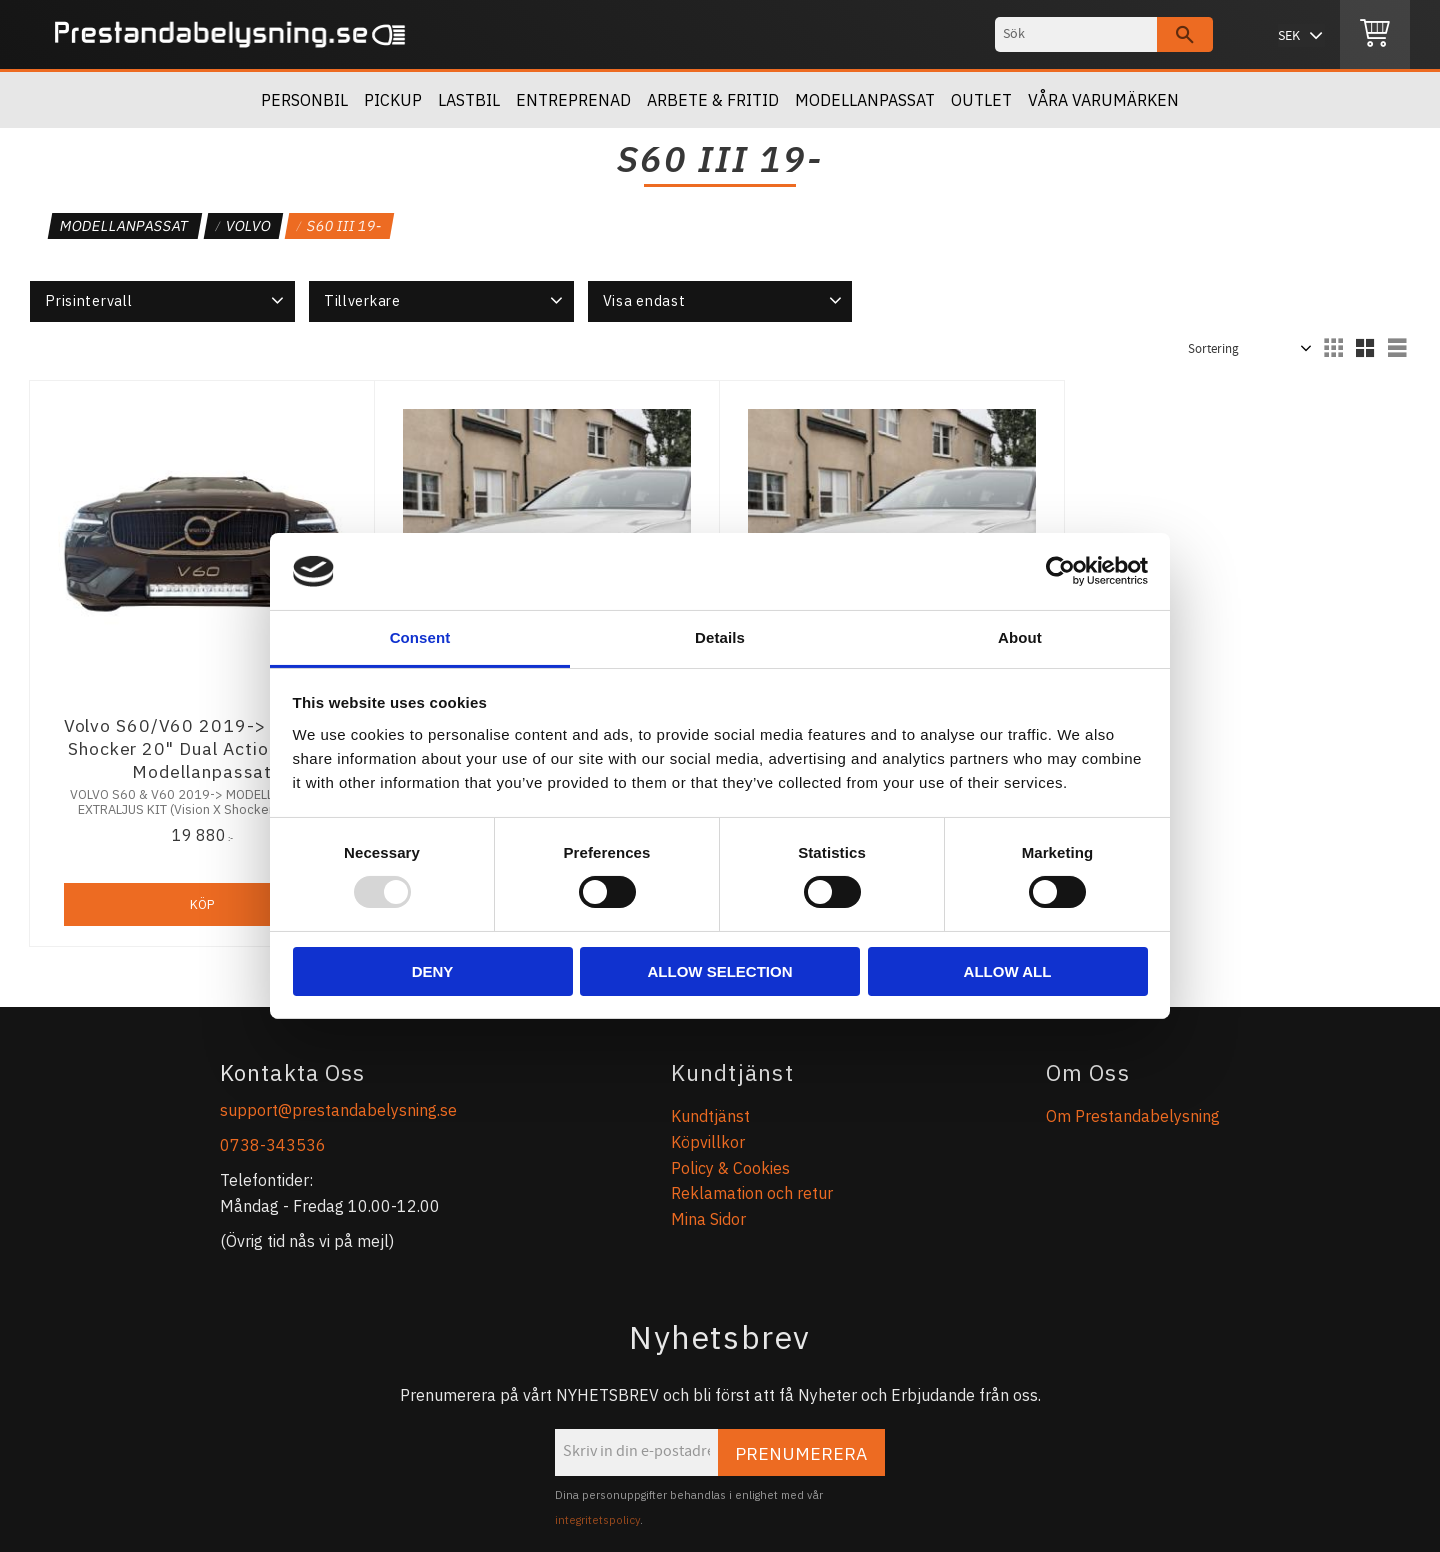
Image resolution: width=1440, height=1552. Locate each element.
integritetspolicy (597, 1520)
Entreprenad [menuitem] (573, 100)
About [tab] (1020, 637)
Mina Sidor (708, 1219)
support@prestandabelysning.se (338, 1110)
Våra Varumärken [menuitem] (1103, 100)
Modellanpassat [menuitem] (865, 100)
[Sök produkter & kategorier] (1076, 34)
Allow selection (720, 971)
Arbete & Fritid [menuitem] (713, 100)
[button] (162, 301)
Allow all (1008, 971)
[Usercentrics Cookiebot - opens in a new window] (1060, 571)
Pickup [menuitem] (393, 100)
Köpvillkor (708, 1142)
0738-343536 (273, 1145)
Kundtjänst (710, 1116)
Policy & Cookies (730, 1168)
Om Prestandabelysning (1133, 1116)
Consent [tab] (420, 637)
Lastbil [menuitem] (469, 100)
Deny (433, 971)
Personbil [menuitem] (304, 100)
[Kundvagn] (1375, 35)
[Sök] (1185, 34)
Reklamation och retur (752, 1193)
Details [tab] (720, 637)
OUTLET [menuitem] (981, 100)
